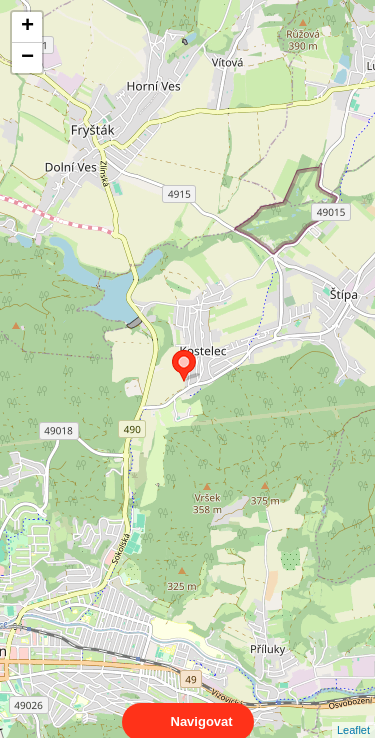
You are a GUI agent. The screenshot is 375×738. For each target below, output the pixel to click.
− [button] (27, 58)
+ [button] (27, 27)
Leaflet (353, 712)
